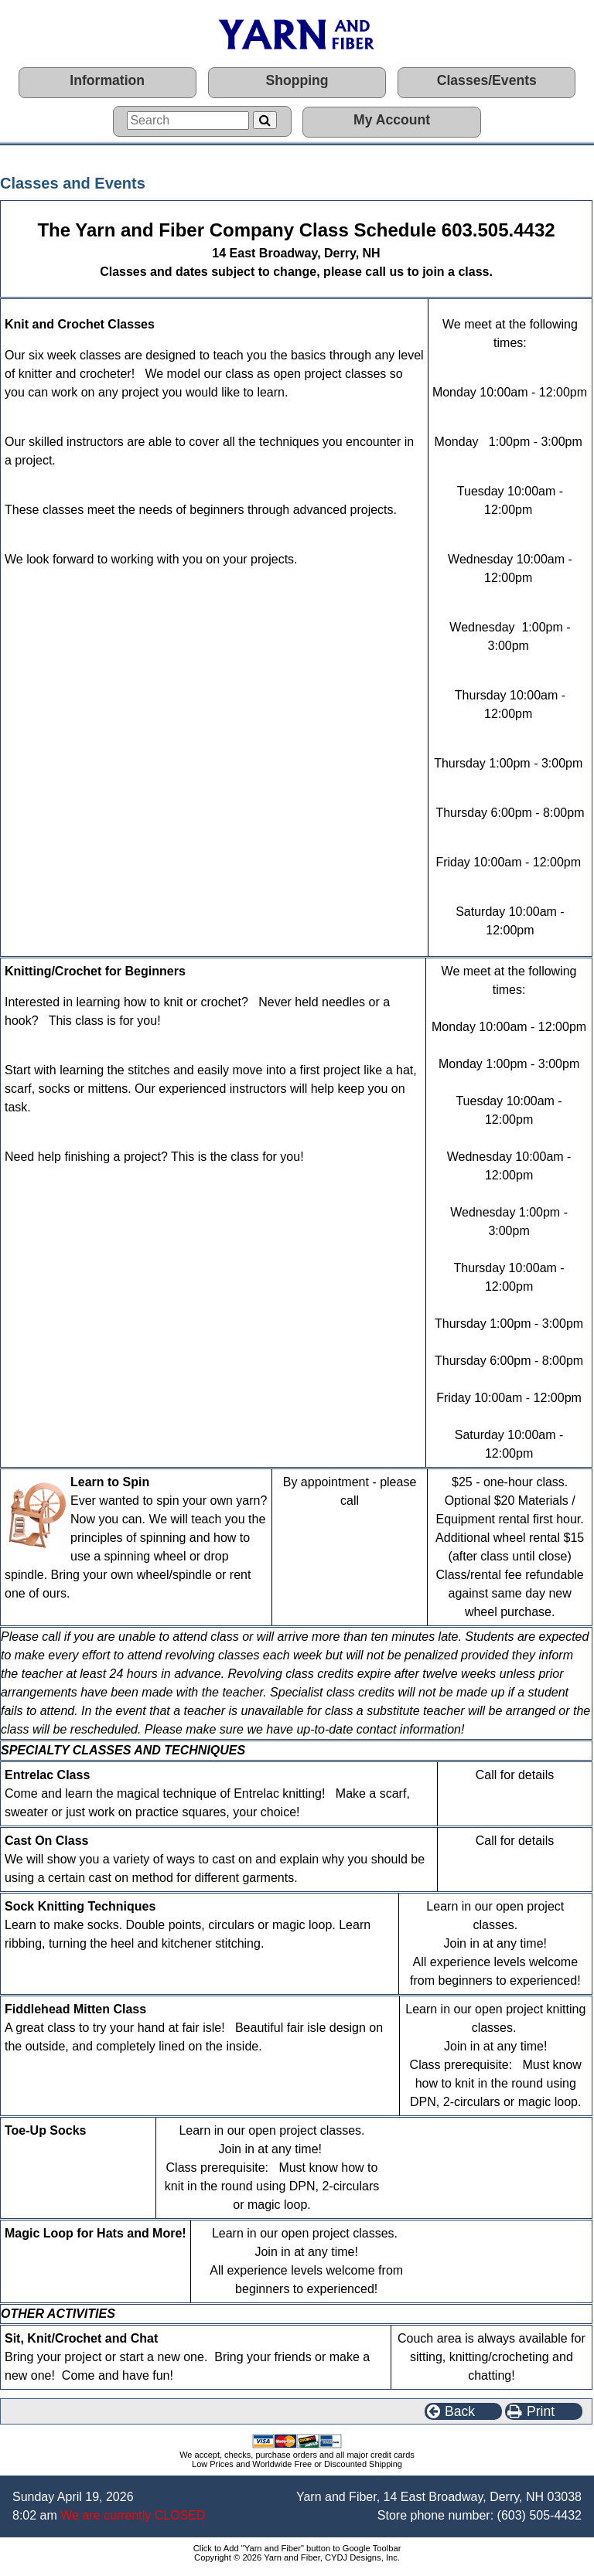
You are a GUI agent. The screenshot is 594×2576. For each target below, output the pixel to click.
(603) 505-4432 (539, 2515)
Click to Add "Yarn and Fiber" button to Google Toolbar (297, 2548)
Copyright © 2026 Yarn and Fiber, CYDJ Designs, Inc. (297, 2557)
